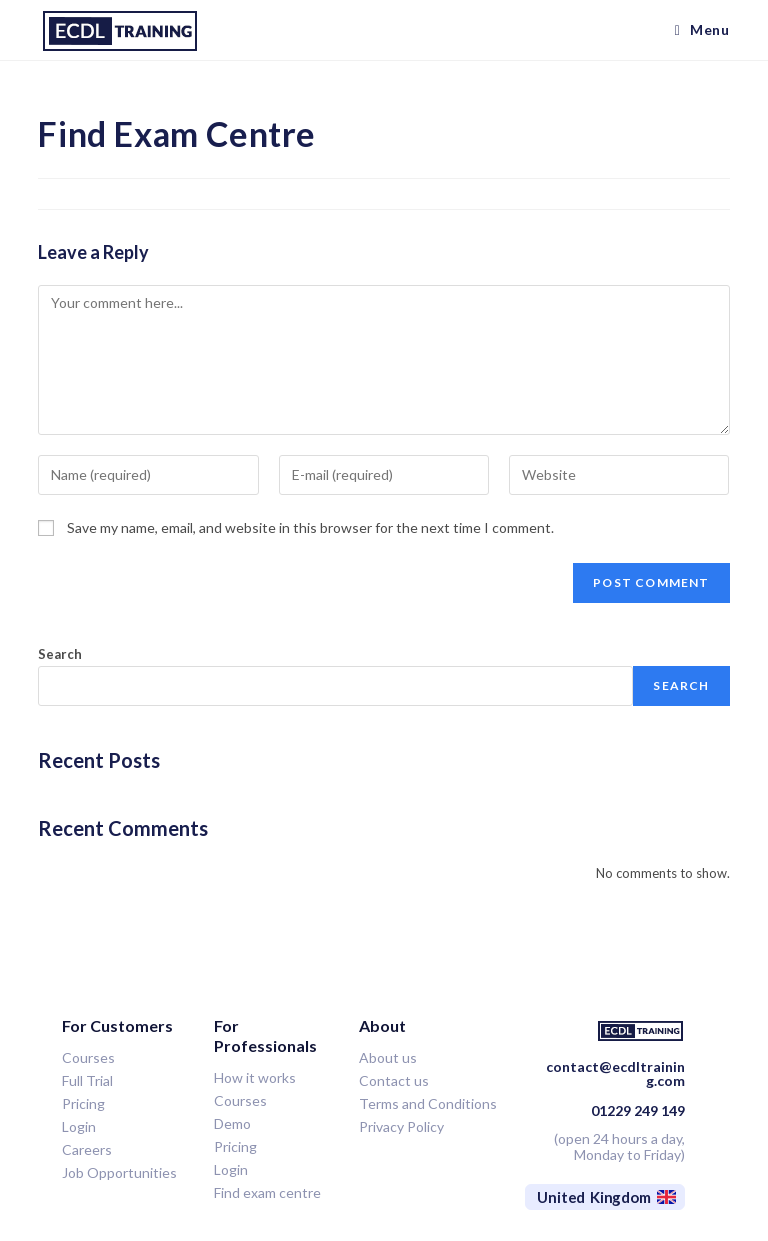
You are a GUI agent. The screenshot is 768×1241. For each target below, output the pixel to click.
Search (60, 654)
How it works (255, 1077)
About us (388, 1057)
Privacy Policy (401, 1126)
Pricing (235, 1146)
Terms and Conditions (428, 1103)
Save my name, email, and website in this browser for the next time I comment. (310, 527)
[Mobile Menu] (702, 30)
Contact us (394, 1080)
